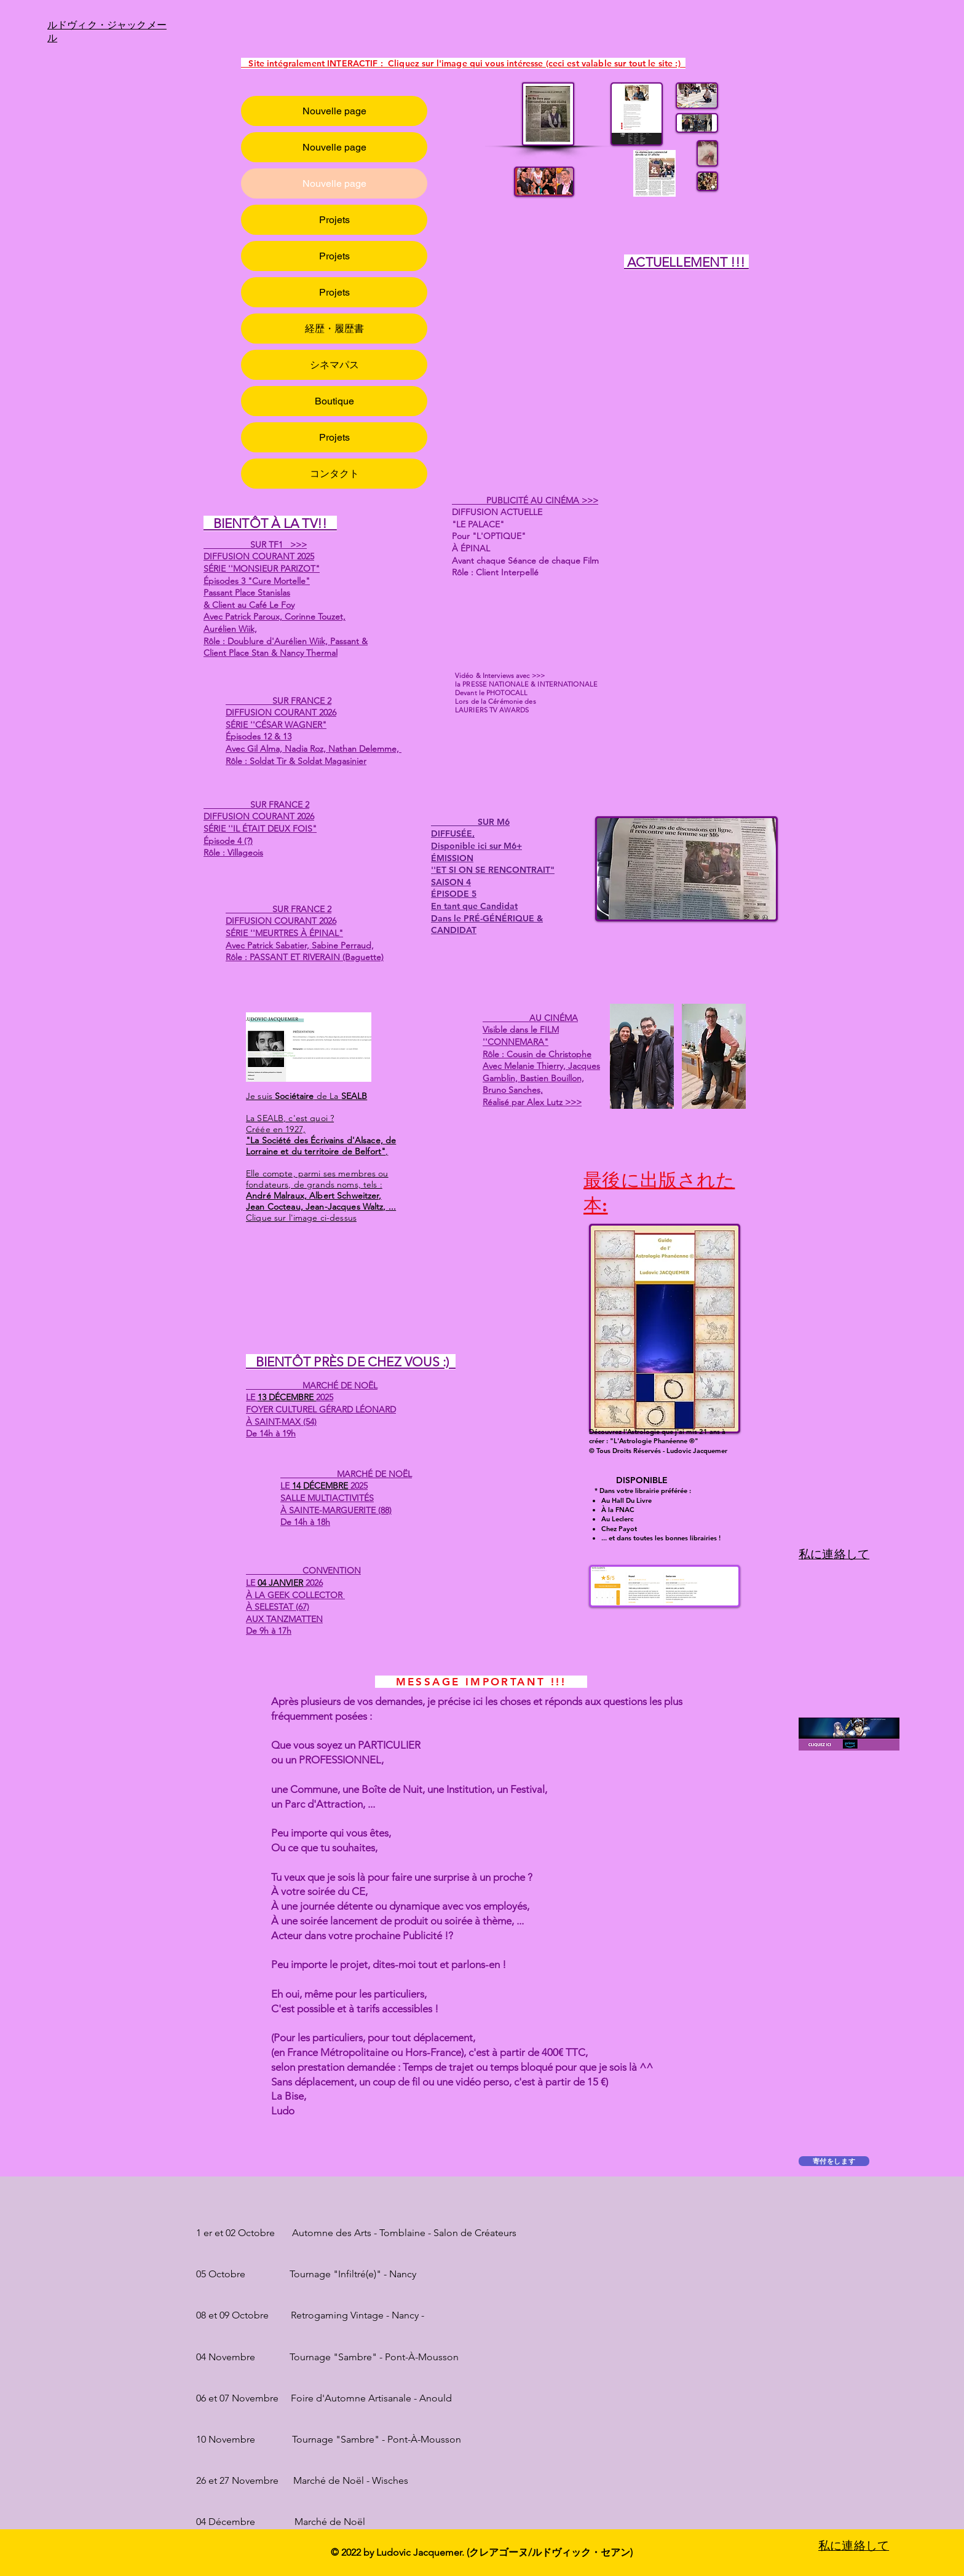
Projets (334, 220)
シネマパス (334, 365)
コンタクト (334, 473)
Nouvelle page (334, 111)
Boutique (334, 401)
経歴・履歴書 (334, 328)
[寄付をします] (834, 2161)
